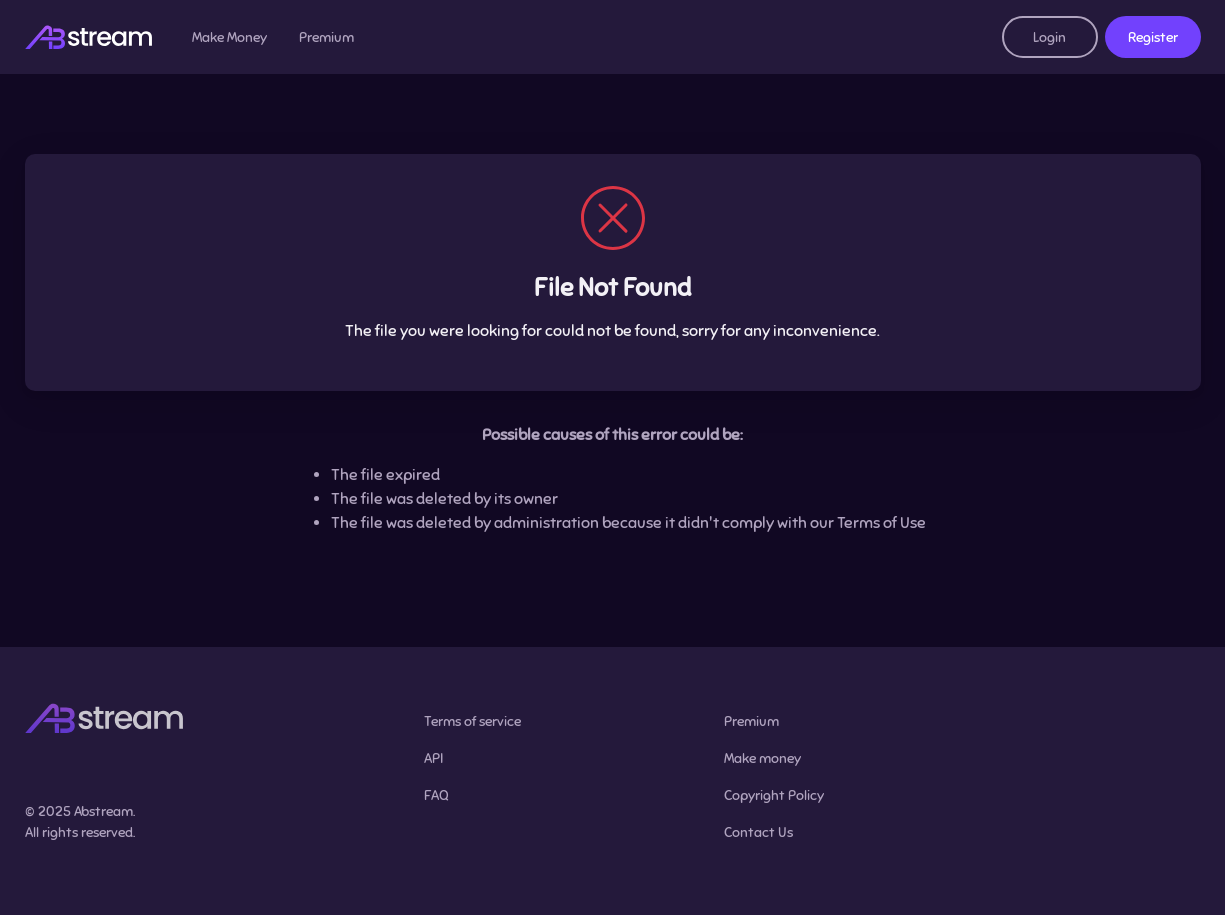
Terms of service (472, 721)
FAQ (436, 795)
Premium (326, 37)
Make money (762, 758)
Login (1049, 37)
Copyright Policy (774, 795)
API (433, 758)
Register (1153, 37)
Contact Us (758, 832)
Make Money (229, 37)
